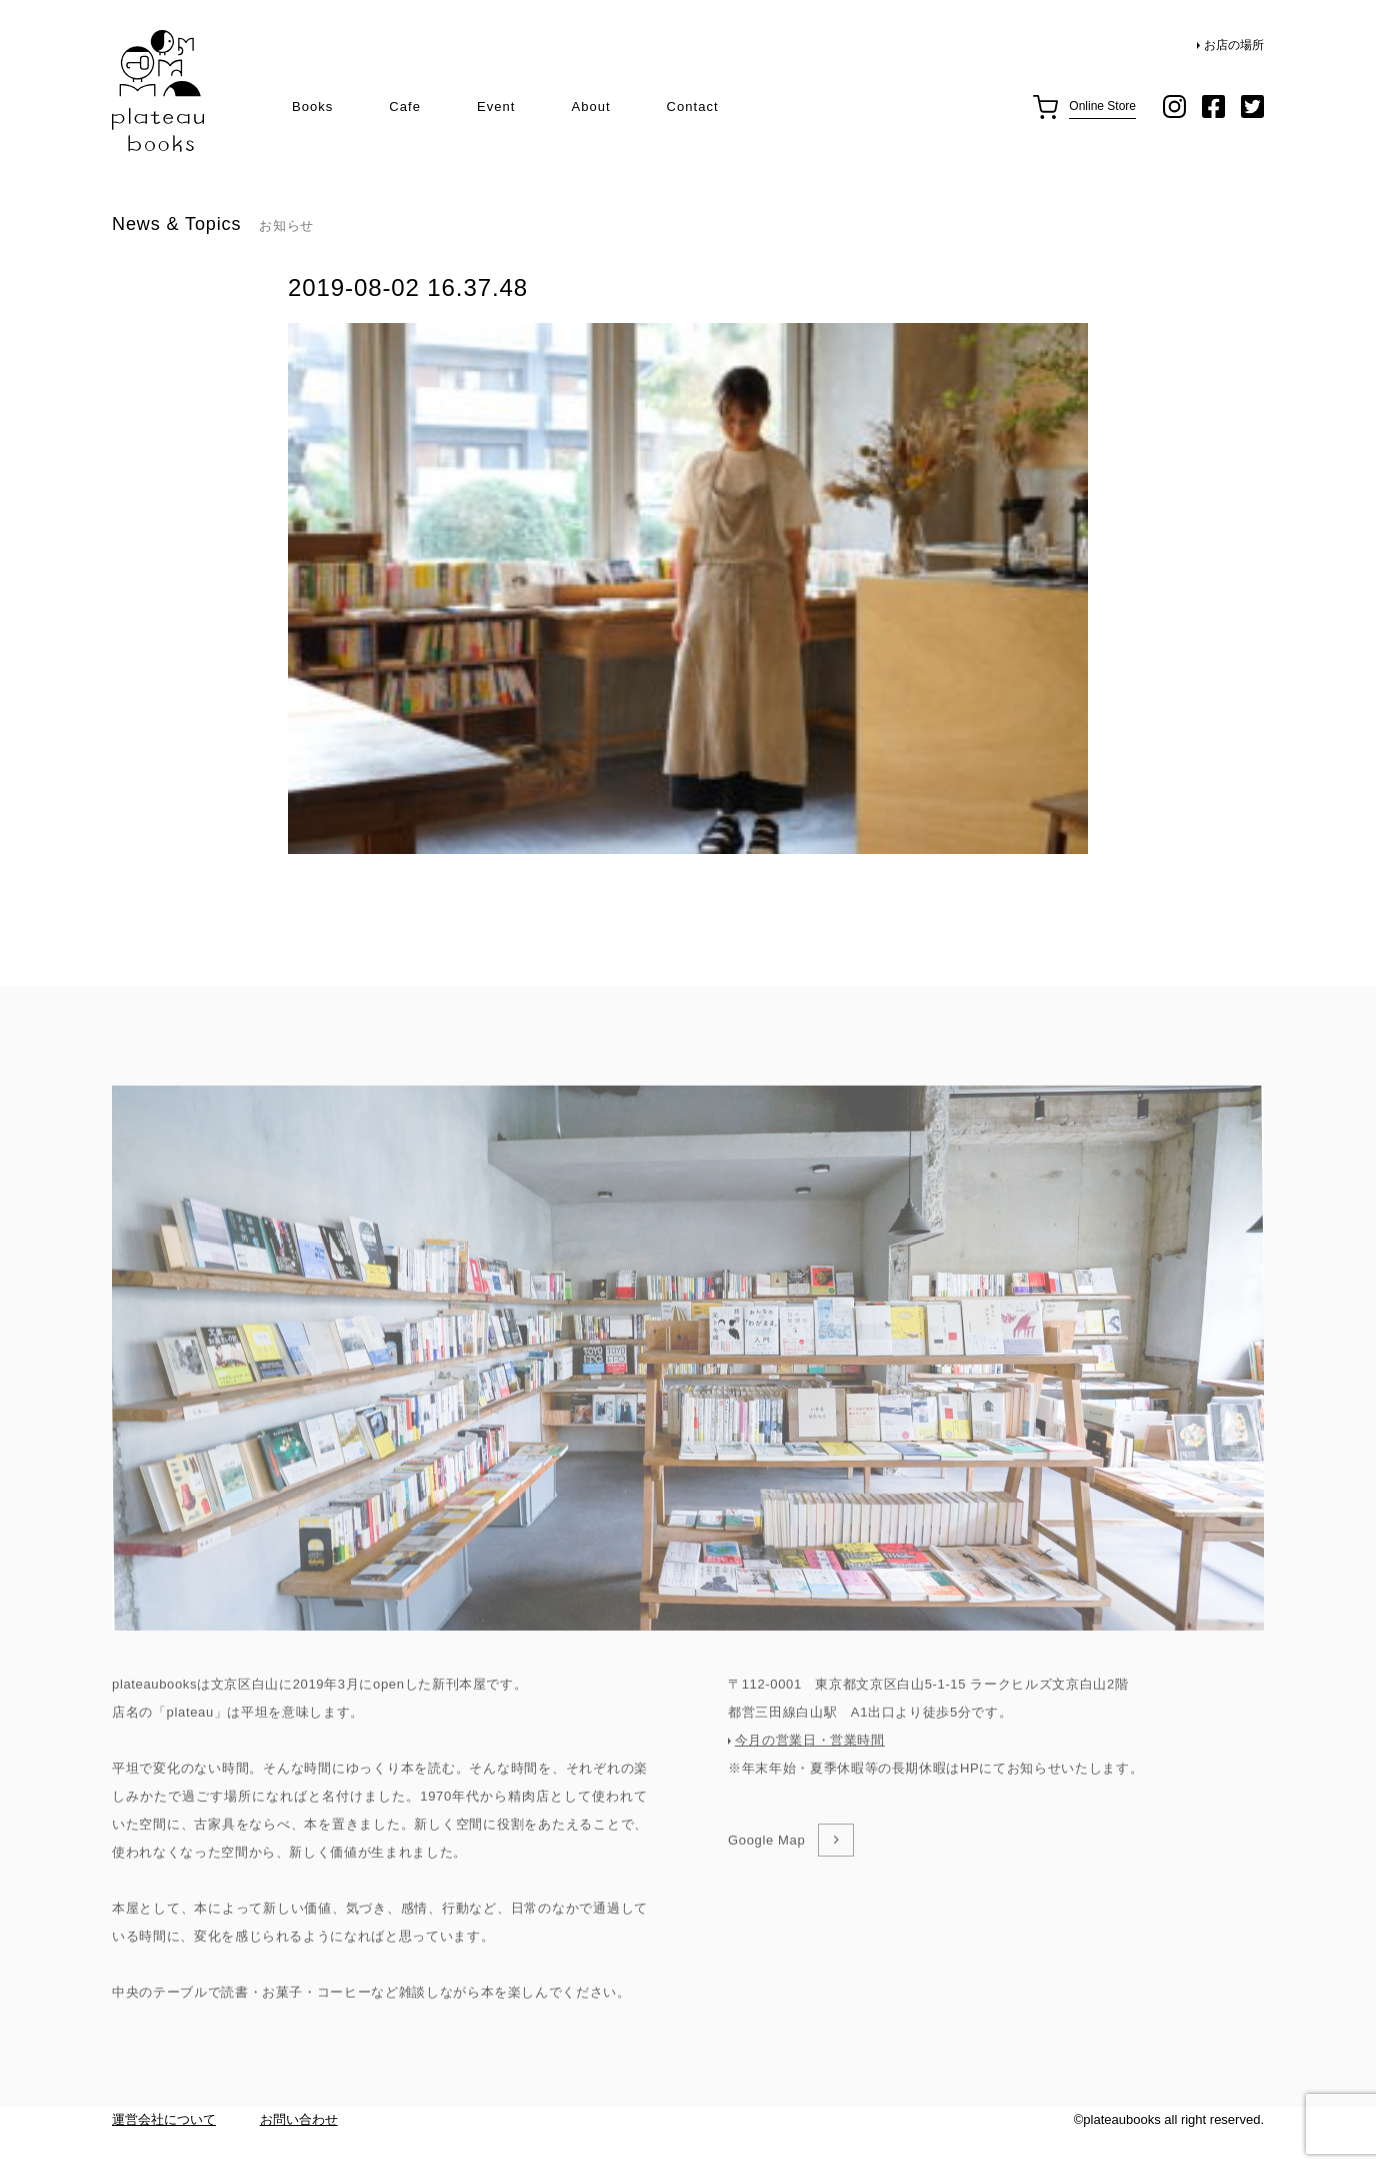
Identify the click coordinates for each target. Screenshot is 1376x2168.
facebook (1213, 106)
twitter (1252, 106)
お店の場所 (1234, 45)
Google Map (766, 1900)
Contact (693, 106)
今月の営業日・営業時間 (810, 1800)
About (590, 106)
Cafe (405, 106)
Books (312, 106)
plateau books (158, 91)
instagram (1174, 106)
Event (496, 106)
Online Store (1102, 106)
